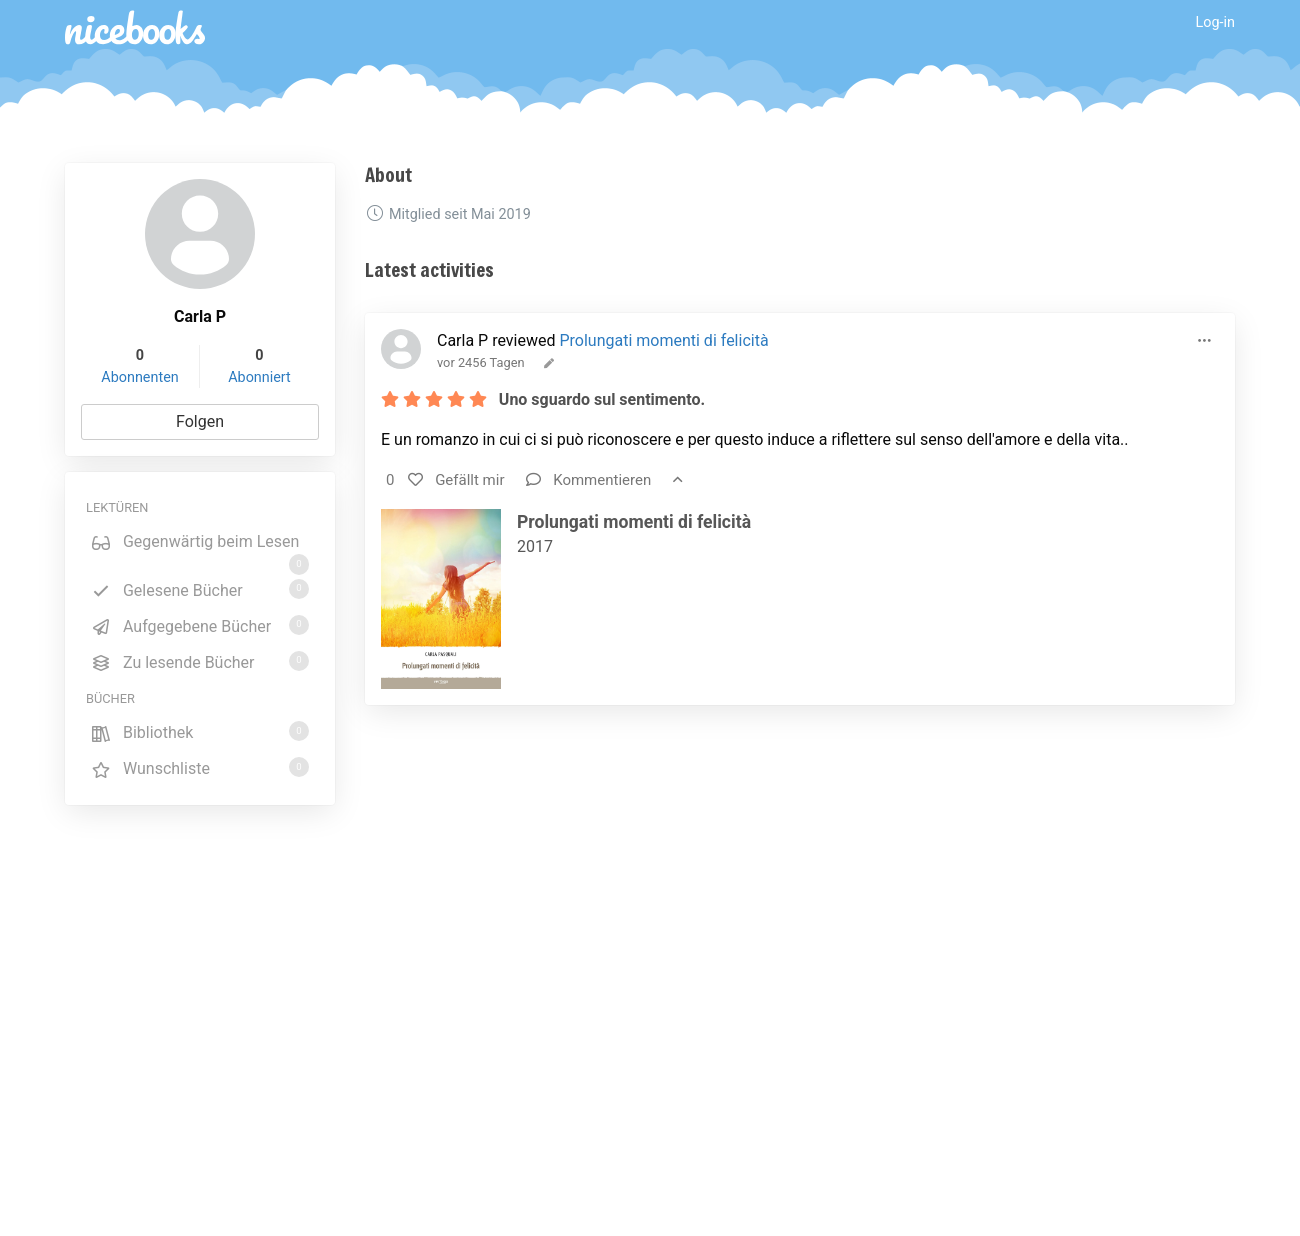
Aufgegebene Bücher (200, 625)
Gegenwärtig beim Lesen (200, 545)
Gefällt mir (456, 480)
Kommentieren (588, 480)
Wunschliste (200, 767)
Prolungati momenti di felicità (663, 340)
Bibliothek (200, 731)
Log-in (1215, 22)
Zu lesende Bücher (200, 661)
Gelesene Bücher (200, 589)
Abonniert (259, 377)
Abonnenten (139, 377)
